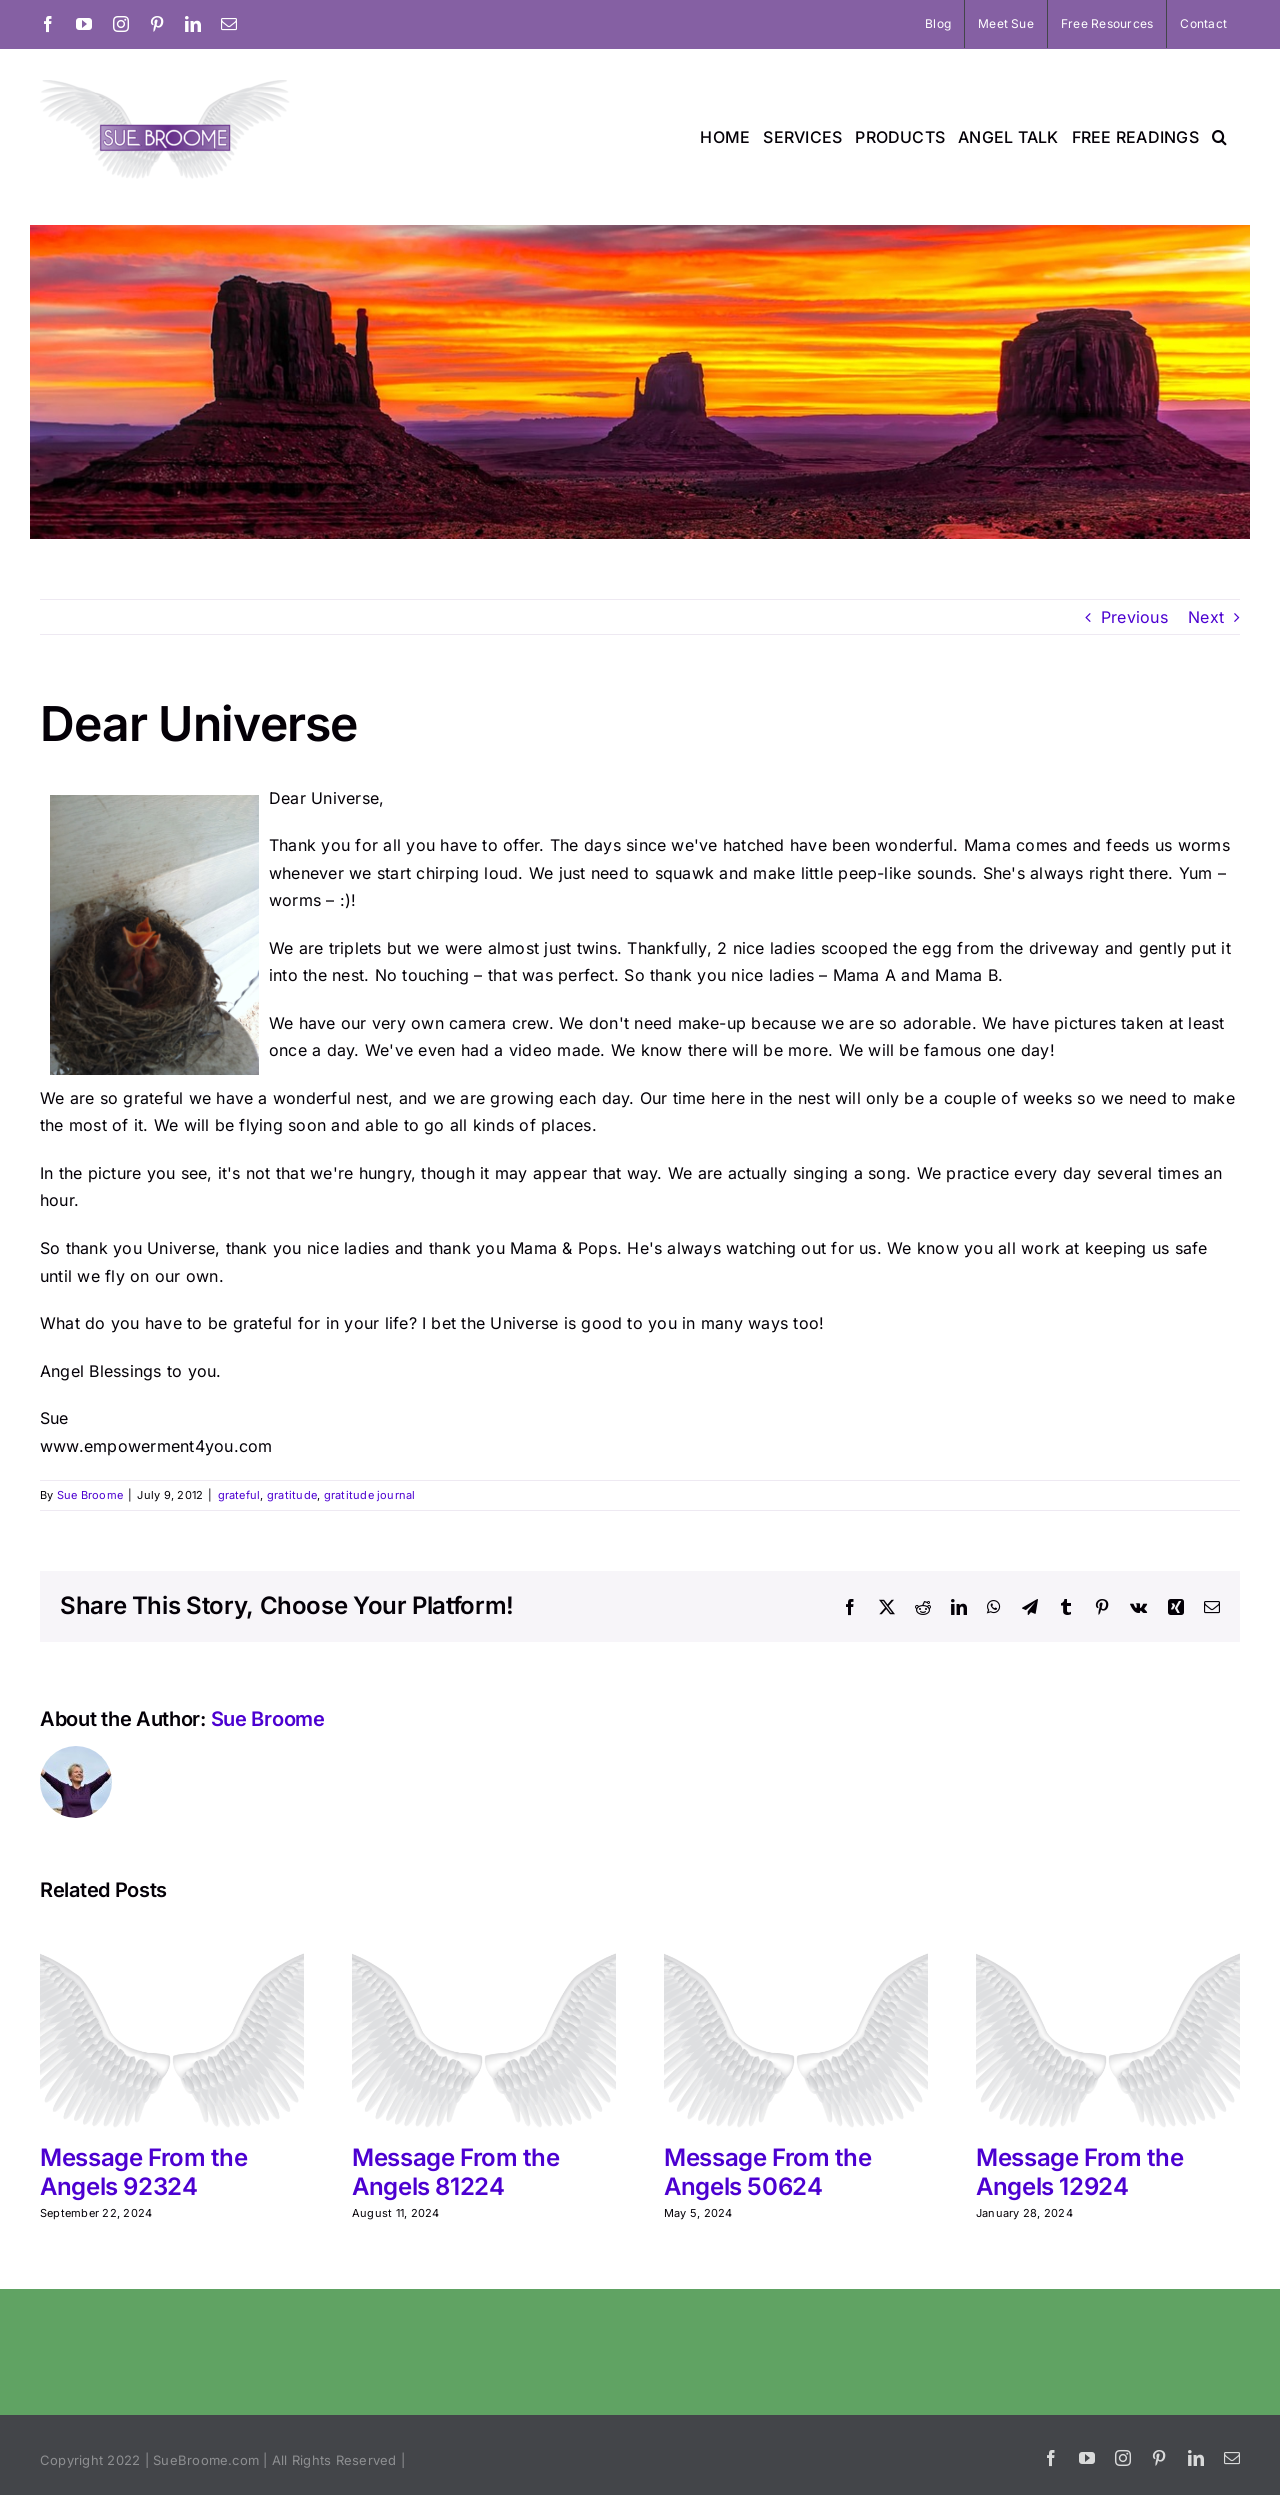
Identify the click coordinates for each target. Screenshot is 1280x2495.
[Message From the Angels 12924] (1108, 1935)
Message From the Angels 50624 (767, 2172)
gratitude (292, 1495)
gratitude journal (370, 1495)
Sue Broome (90, 1495)
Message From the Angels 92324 (143, 2172)
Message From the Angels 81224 (455, 2172)
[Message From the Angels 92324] (172, 1935)
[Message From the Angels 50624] (796, 1935)
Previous (1134, 617)
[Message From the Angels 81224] (484, 1935)
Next (1206, 617)
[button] (1219, 136)
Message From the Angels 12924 (1079, 2172)
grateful (239, 1495)
